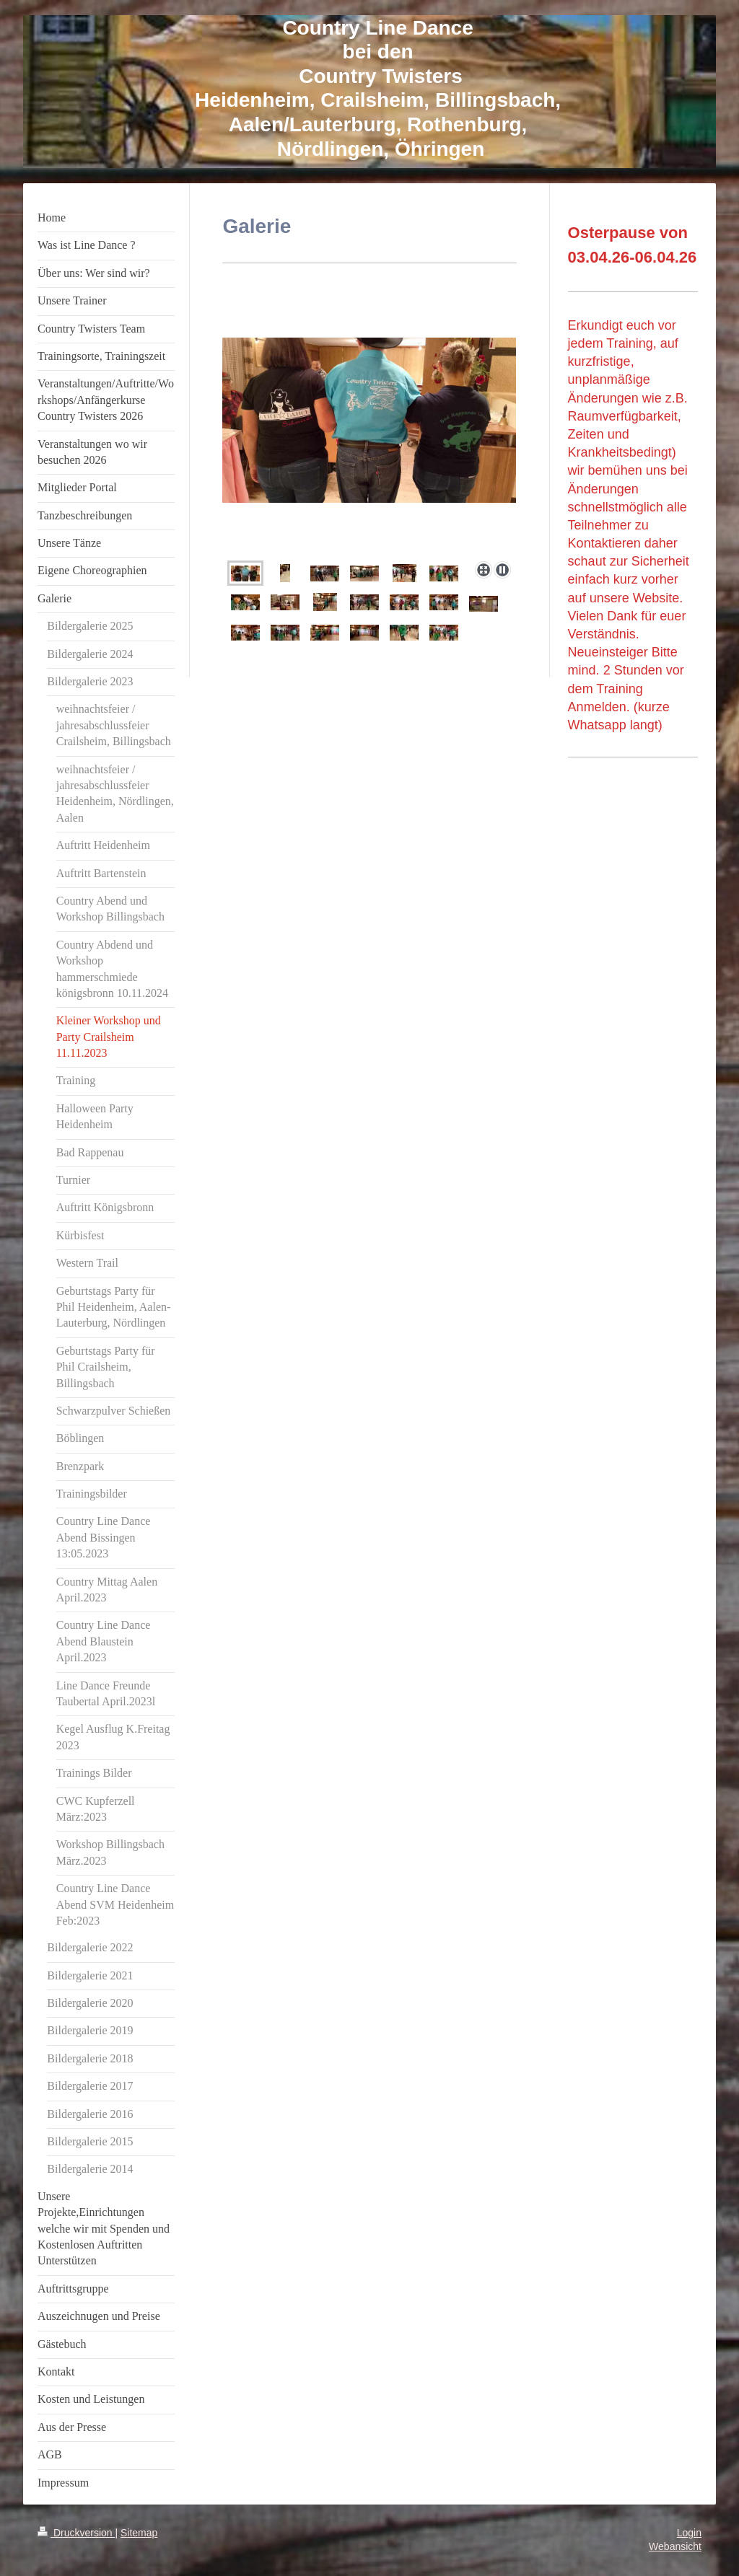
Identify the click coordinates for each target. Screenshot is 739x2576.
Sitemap (139, 2532)
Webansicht (675, 2546)
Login (689, 2532)
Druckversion (76, 2532)
